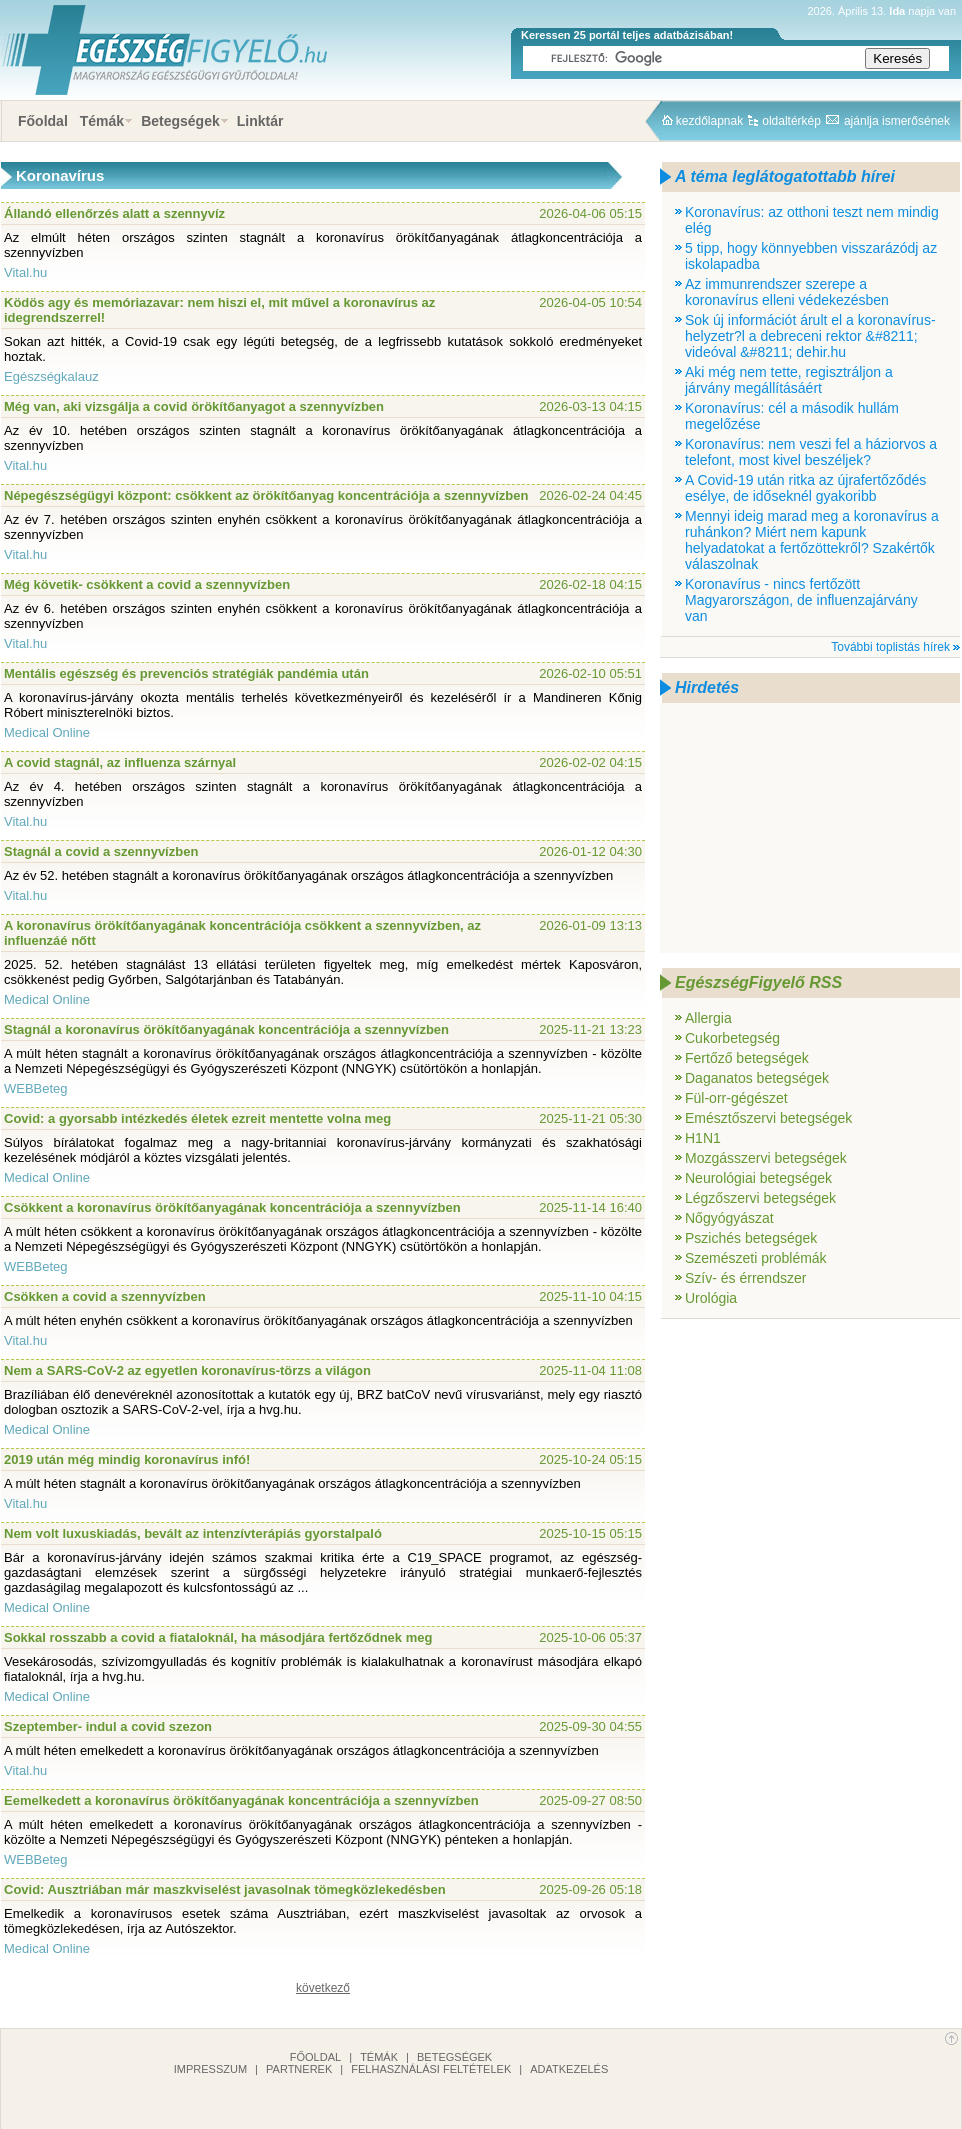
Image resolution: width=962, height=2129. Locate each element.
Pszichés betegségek (751, 1238)
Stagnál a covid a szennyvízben (101, 851)
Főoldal (43, 121)
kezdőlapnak (709, 121)
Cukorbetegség (732, 1038)
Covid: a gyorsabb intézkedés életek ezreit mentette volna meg (197, 1118)
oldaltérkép (791, 121)
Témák (102, 121)
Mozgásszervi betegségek (766, 1158)
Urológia (711, 1298)
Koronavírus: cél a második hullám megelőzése (792, 416)
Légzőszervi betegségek (760, 1198)
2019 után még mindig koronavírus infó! (127, 1459)
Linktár (260, 121)
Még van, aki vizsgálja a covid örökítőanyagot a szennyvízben (194, 406)
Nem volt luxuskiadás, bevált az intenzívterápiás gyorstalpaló (193, 1533)
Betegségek (180, 121)
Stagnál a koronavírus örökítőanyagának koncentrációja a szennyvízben (226, 1029)
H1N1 (703, 1138)
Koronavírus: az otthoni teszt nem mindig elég (812, 220)
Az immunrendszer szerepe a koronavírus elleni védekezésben (787, 292)
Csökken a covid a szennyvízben (105, 1296)
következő (323, 1988)
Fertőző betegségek (747, 1058)
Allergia (708, 1018)
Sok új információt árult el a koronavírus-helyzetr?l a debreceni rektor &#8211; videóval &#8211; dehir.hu (810, 336)
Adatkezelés (569, 2069)
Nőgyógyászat (729, 1218)
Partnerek (299, 2069)
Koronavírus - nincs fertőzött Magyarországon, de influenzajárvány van (801, 600)
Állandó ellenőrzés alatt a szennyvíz (114, 213)
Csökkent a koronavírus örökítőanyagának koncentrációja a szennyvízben (232, 1207)
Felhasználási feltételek (431, 2069)
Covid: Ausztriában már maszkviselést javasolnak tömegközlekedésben (225, 1889)
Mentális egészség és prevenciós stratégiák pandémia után (186, 673)
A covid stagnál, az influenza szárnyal (120, 762)
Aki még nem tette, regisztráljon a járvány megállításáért (789, 380)
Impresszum (210, 2069)
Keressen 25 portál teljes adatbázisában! (627, 35)
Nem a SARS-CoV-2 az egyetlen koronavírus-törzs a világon (187, 1370)
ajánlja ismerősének (897, 121)
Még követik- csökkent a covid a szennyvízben (147, 584)
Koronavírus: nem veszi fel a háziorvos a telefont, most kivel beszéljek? (811, 452)
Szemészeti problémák (756, 1258)
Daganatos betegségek (757, 1078)
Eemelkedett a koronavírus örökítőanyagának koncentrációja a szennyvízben (241, 1800)
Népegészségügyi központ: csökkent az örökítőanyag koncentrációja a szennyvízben (266, 495)
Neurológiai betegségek (758, 1178)
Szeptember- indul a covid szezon (108, 1726)
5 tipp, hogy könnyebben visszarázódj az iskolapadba (811, 256)
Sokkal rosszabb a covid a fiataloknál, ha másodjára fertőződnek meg (218, 1637)
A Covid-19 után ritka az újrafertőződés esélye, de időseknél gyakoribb (805, 488)
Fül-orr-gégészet (736, 1098)
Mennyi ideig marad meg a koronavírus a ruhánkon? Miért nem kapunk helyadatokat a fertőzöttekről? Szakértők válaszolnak (812, 540)
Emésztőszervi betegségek (768, 1118)
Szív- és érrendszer (745, 1278)
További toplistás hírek (890, 647)
